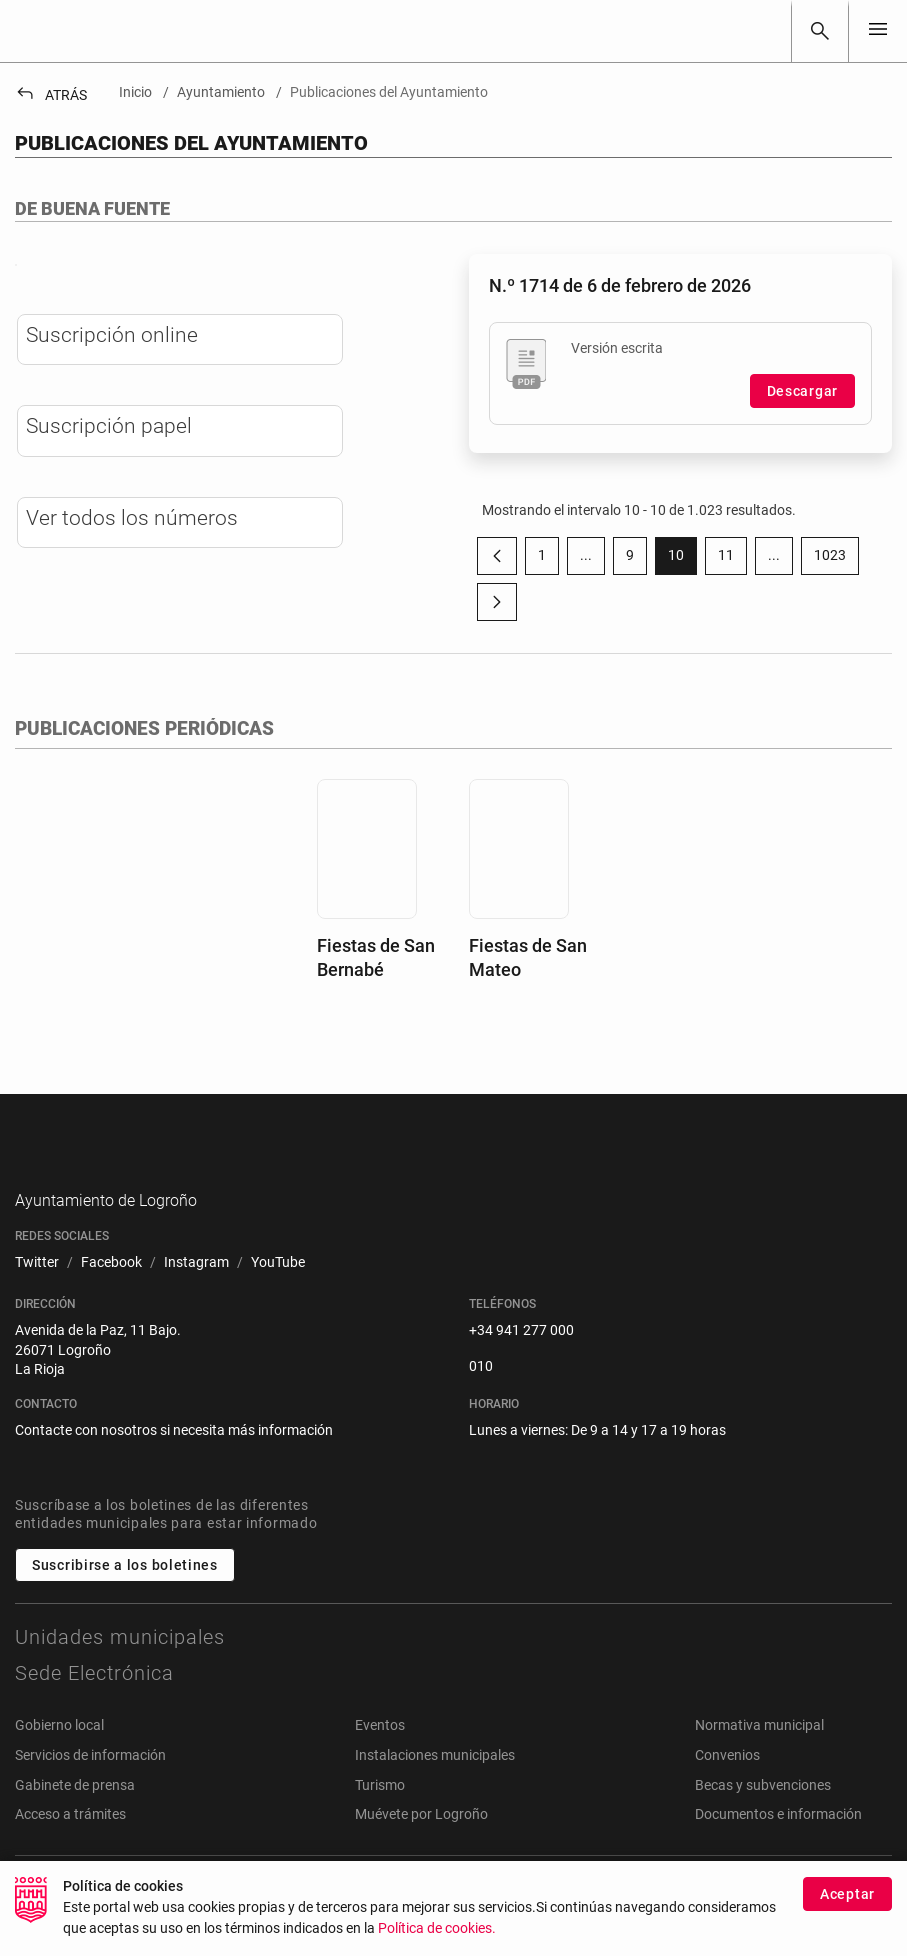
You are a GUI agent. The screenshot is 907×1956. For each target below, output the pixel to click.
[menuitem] (37, 1306)
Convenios (727, 1798)
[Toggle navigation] (878, 30)
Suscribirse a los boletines (125, 1609)
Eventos (380, 1769)
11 (732, 559)
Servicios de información (90, 1798)
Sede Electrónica (94, 1717)
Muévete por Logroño (421, 1857)
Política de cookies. (437, 1933)
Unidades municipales (120, 1681)
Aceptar (847, 1899)
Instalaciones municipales (435, 1798)
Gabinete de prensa (75, 1828)
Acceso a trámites (70, 1857)
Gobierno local (59, 1769)
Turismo (380, 1828)
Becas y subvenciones (763, 1828)
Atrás (51, 95)
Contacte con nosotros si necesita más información (174, 1473)
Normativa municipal (759, 1769)
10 (682, 559)
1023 (836, 559)
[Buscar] (820, 31)
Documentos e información (778, 1857)
